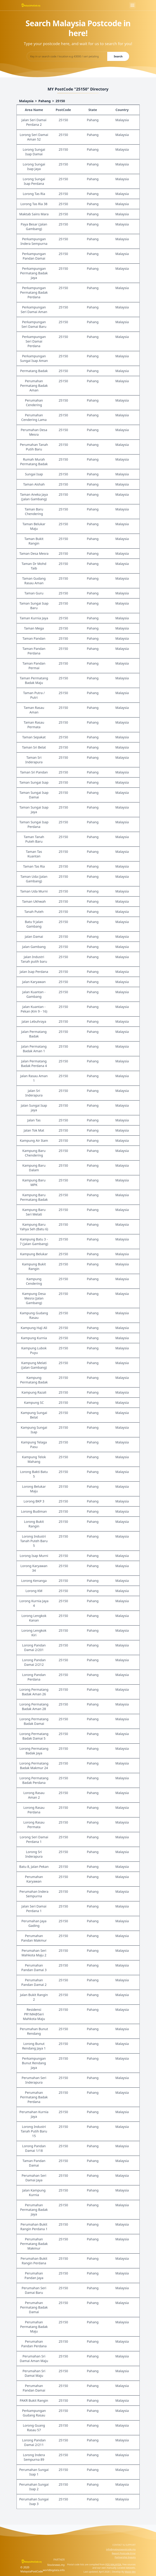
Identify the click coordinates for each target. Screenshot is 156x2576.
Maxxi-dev (130, 2571)
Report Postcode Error (124, 2553)
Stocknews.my (56, 2565)
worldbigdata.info (54, 2570)
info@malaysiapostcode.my (121, 2549)
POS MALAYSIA (113, 2564)
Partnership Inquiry (125, 2557)
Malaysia (26, 101)
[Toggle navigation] (132, 5)
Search (118, 56)
